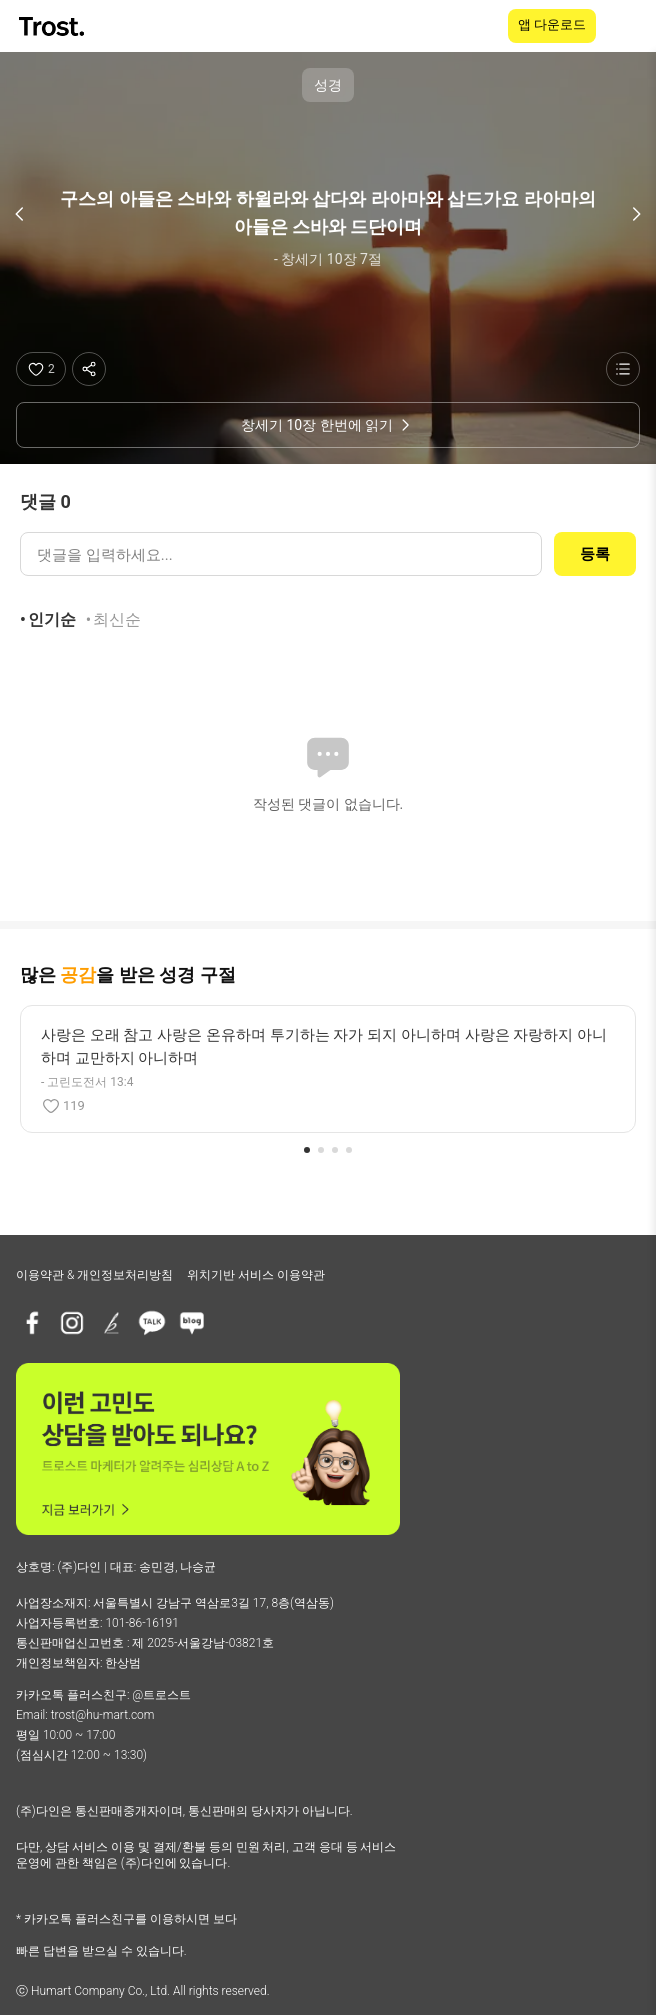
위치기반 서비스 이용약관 (256, 1275)
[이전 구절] (20, 214)
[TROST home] (53, 26)
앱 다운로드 (552, 24)
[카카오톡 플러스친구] (152, 1323)
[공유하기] (89, 369)
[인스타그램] (72, 1323)
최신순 (117, 619)
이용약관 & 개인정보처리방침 (94, 1275)
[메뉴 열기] (628, 26)
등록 (595, 554)
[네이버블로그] (192, 1323)
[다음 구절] (636, 214)
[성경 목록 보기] (623, 369)
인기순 (52, 619)
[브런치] (112, 1323)
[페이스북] (32, 1323)
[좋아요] (41, 369)
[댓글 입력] (281, 554)
